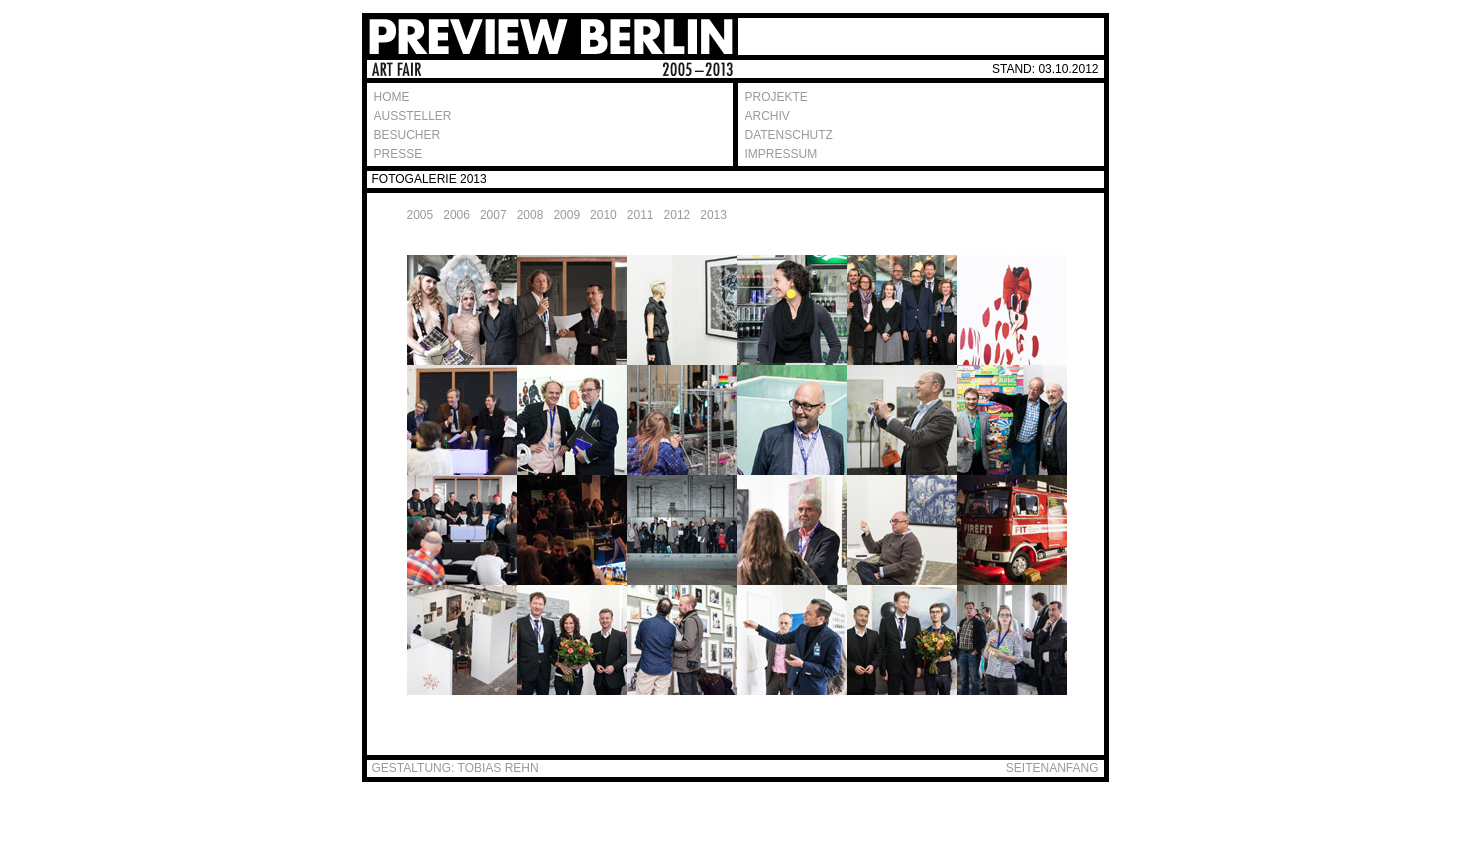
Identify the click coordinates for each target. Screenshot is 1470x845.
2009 (566, 215)
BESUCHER (407, 135)
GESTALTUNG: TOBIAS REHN (455, 768)
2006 (456, 215)
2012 (677, 215)
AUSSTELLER (413, 116)
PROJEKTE (776, 97)
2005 (420, 215)
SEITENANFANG (1052, 768)
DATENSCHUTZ (789, 135)
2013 (713, 215)
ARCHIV (767, 116)
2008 (530, 215)
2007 (493, 215)
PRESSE (398, 154)
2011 (640, 215)
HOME (392, 97)
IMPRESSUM (781, 154)
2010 (603, 215)
